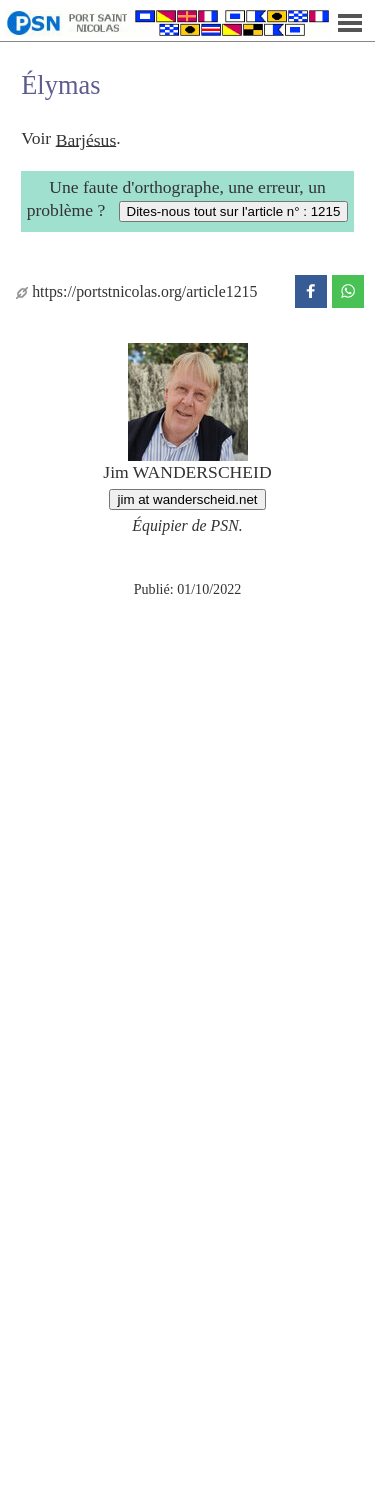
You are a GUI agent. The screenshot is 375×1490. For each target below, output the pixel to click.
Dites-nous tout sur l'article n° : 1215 (234, 211)
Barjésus (86, 139)
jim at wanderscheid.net (187, 499)
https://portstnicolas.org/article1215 (136, 291)
